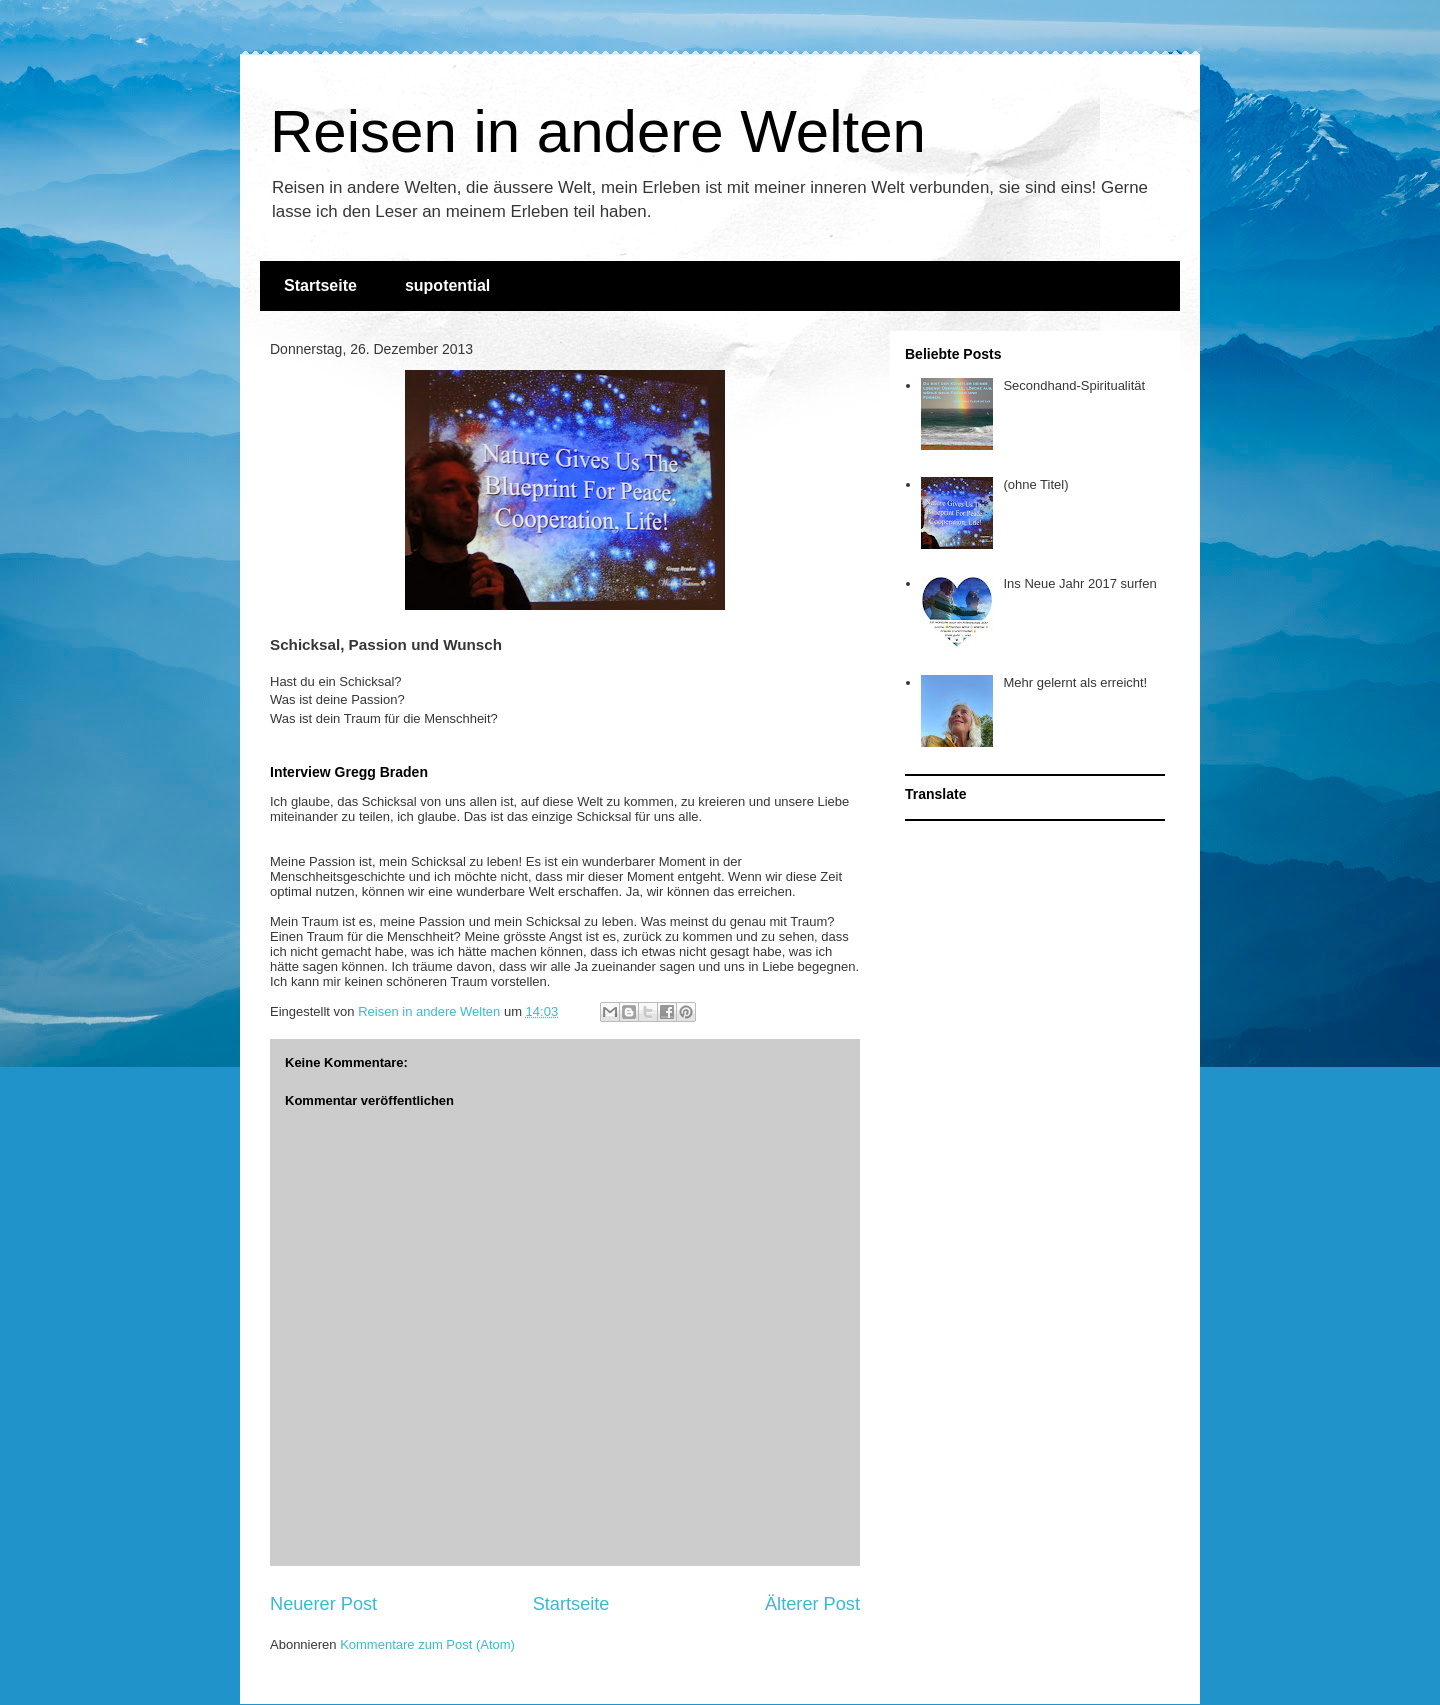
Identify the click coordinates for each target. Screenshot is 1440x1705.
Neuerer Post (323, 1604)
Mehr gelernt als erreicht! (1075, 682)
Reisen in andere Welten (598, 131)
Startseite (320, 285)
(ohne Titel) (1035, 484)
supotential (447, 285)
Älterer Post (812, 1604)
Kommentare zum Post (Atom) (427, 1644)
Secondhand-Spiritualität (1074, 385)
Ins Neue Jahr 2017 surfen (1079, 583)
